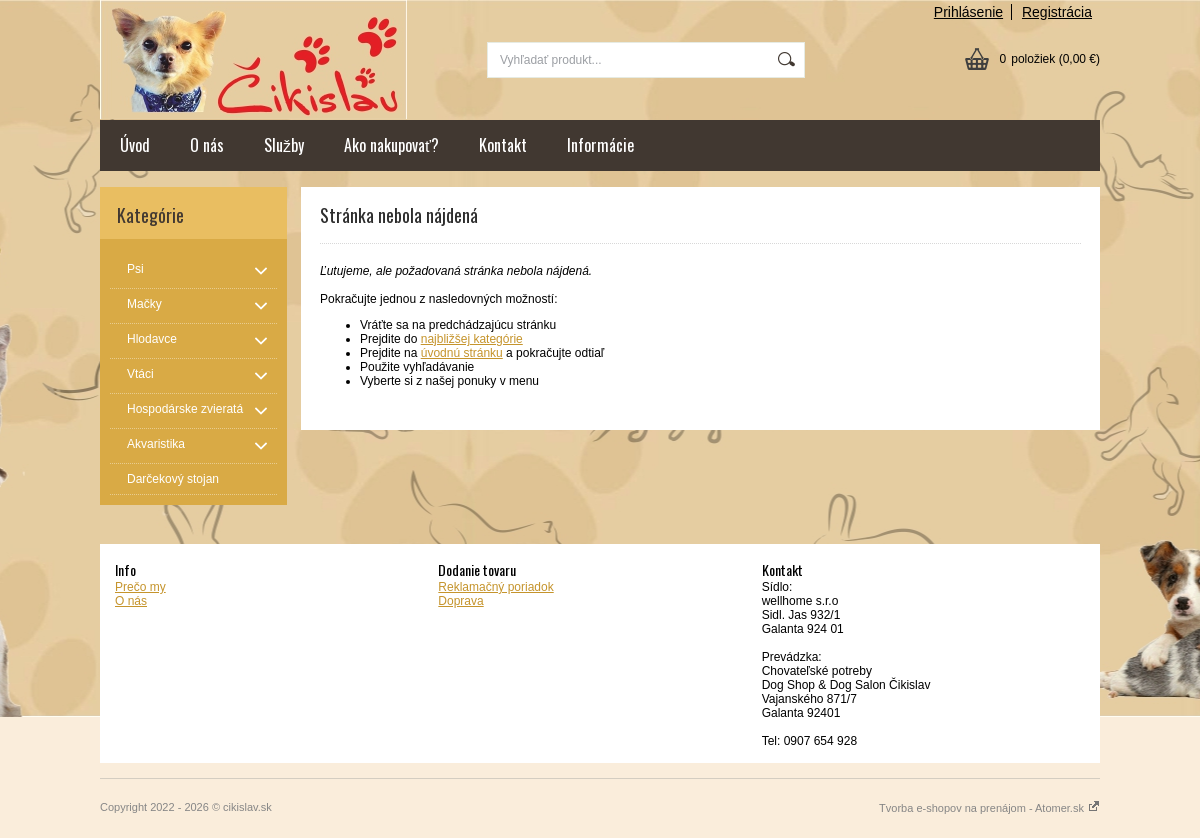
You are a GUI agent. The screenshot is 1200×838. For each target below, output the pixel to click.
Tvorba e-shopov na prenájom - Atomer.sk (989, 808)
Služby (284, 145)
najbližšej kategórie (472, 339)
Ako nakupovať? (391, 145)
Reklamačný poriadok (495, 587)
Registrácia (1057, 12)
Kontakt (503, 145)
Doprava (460, 601)
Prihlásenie (968, 12)
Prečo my (140, 587)
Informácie (600, 145)
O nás (207, 145)
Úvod (135, 145)
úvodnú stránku (462, 353)
